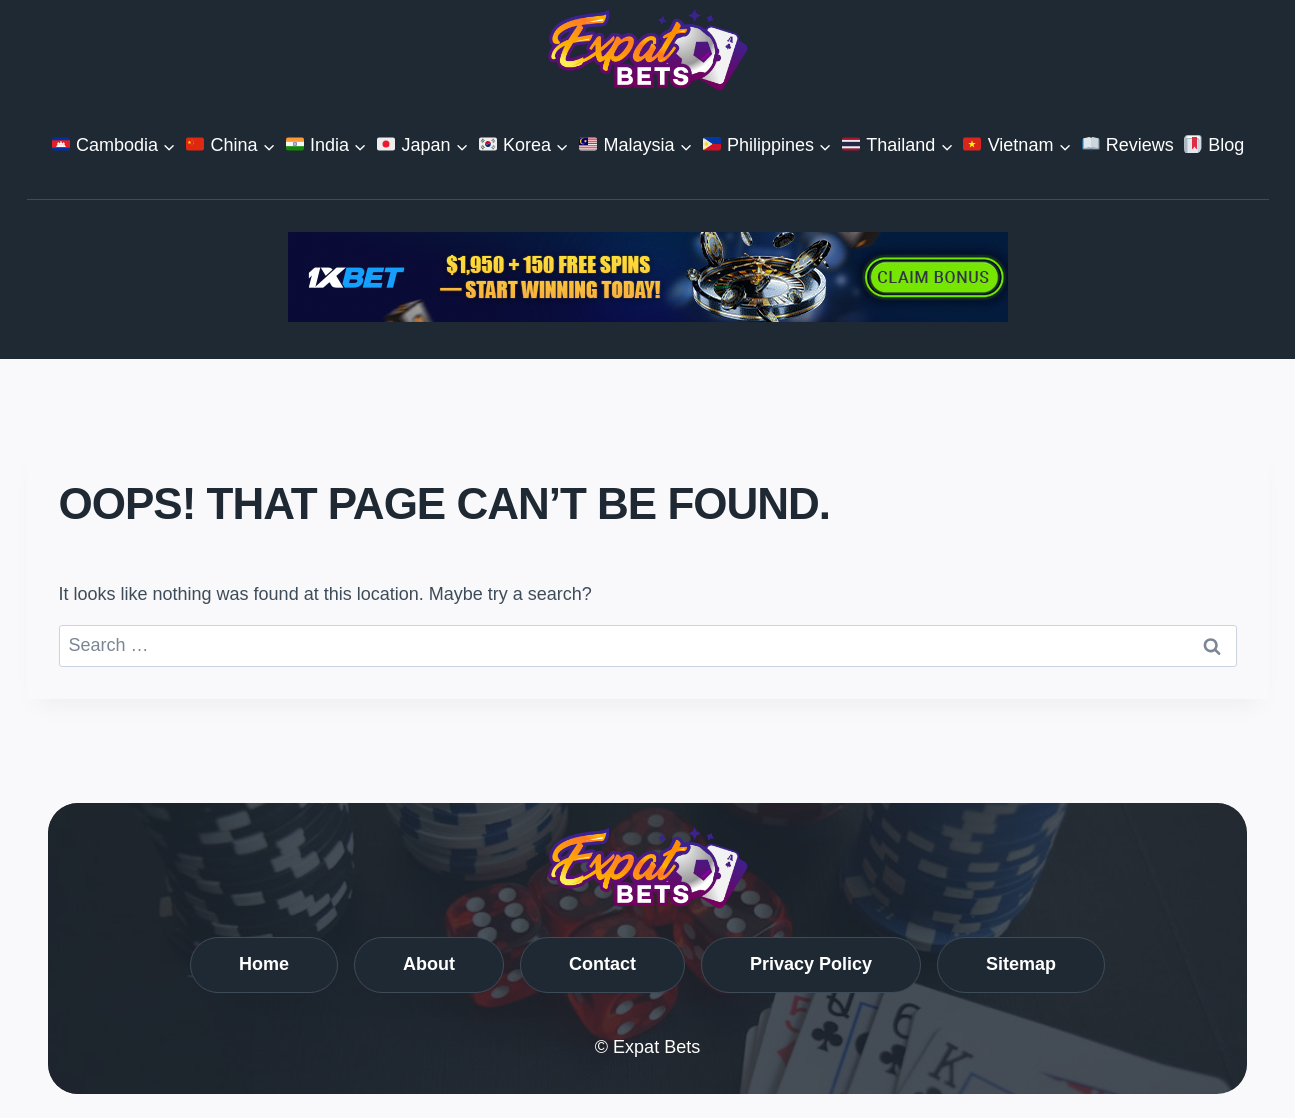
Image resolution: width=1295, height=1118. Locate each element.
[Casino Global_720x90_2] (648, 277)
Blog (1214, 145)
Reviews (1128, 145)
